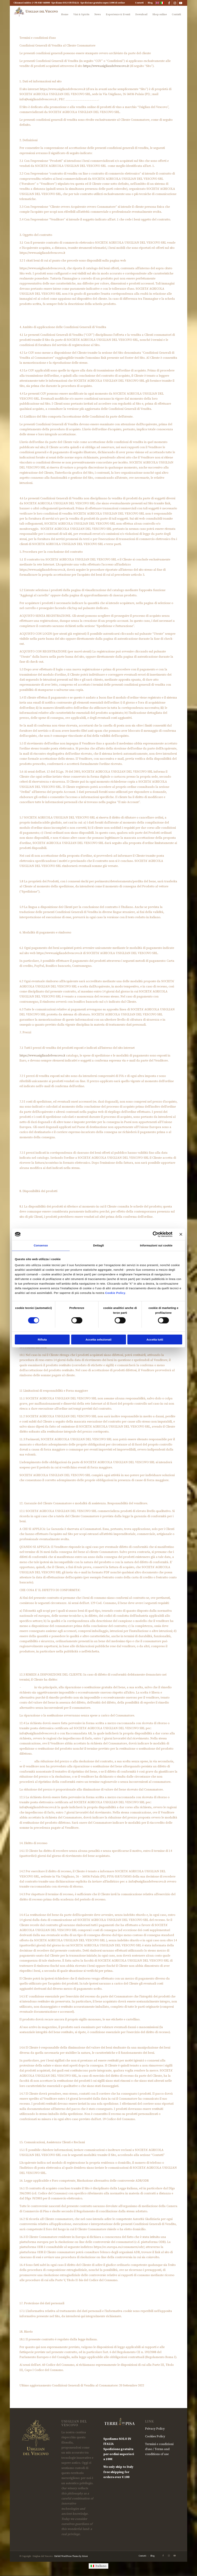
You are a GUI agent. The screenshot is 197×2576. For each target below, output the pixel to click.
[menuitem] (139, 3)
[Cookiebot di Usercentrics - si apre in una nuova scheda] (155, 1234)
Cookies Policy (155, 2436)
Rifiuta (42, 1339)
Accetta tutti (154, 1339)
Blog (150, 3)
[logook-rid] (36, 14)
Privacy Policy (155, 2429)
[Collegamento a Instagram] (175, 3)
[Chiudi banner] (180, 1234)
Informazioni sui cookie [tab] (156, 1245)
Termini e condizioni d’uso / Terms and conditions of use (159, 2449)
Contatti (139, 3)
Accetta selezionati (98, 1339)
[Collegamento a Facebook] (169, 3)
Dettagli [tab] (98, 1245)
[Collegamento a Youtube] (181, 3)
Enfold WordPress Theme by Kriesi (71, 2556)
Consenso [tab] (41, 1245)
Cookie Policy (115, 1292)
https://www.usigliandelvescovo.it (106, 66)
